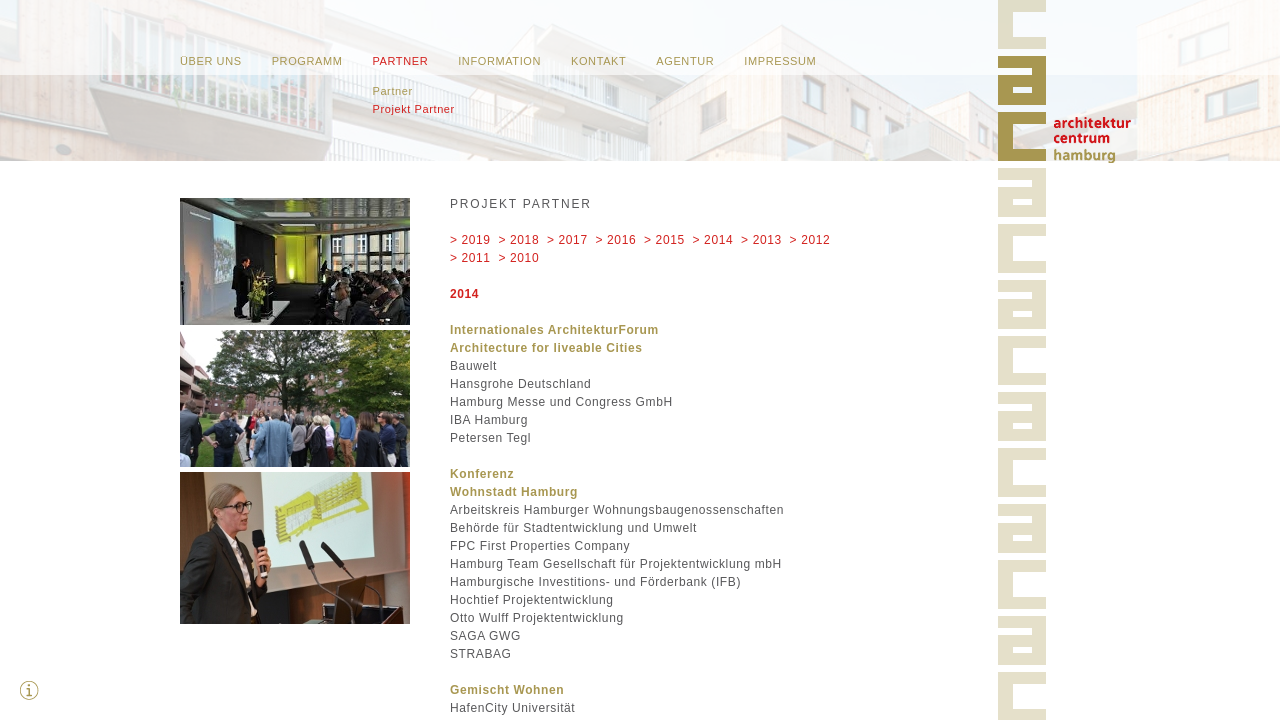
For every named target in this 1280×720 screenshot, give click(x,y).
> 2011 (470, 258)
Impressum (780, 61)
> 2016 (616, 240)
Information (499, 61)
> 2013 (761, 240)
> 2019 (470, 240)
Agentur (685, 61)
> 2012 (810, 240)
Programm (307, 61)
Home (1092, 140)
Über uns (211, 61)
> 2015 (664, 240)
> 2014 (713, 240)
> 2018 (519, 240)
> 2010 (519, 258)
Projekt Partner (413, 109)
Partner (400, 61)
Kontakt (598, 61)
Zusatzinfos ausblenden (29, 690)
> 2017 (567, 240)
